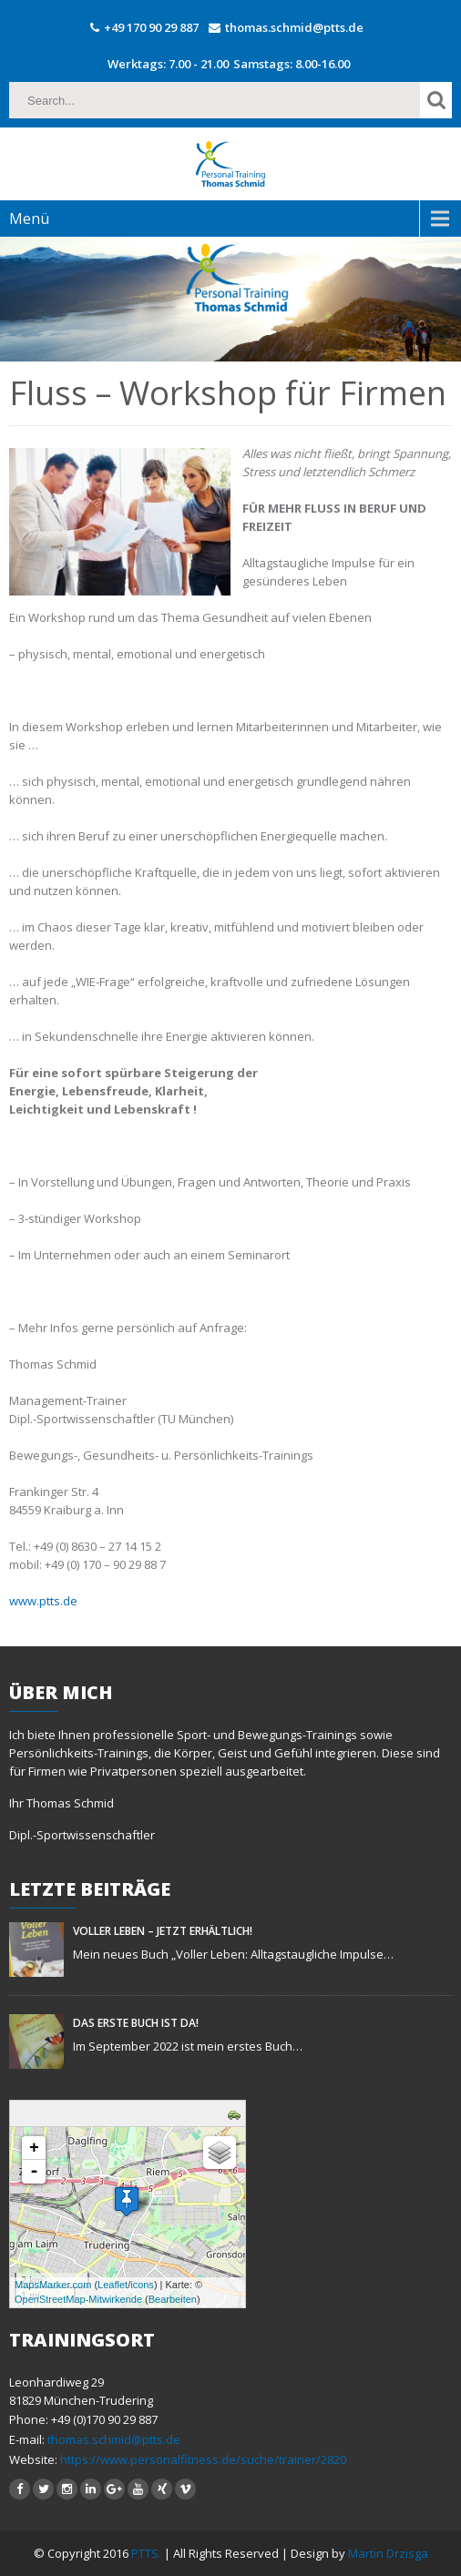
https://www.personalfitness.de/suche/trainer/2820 (201, 2459)
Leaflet (112, 2284)
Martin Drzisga (388, 2553)
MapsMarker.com (53, 2284)
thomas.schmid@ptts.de (294, 27)
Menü (29, 219)
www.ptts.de (43, 1601)
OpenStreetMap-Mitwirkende (78, 2299)
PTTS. (147, 2553)
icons (142, 2284)
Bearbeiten (173, 2299)
